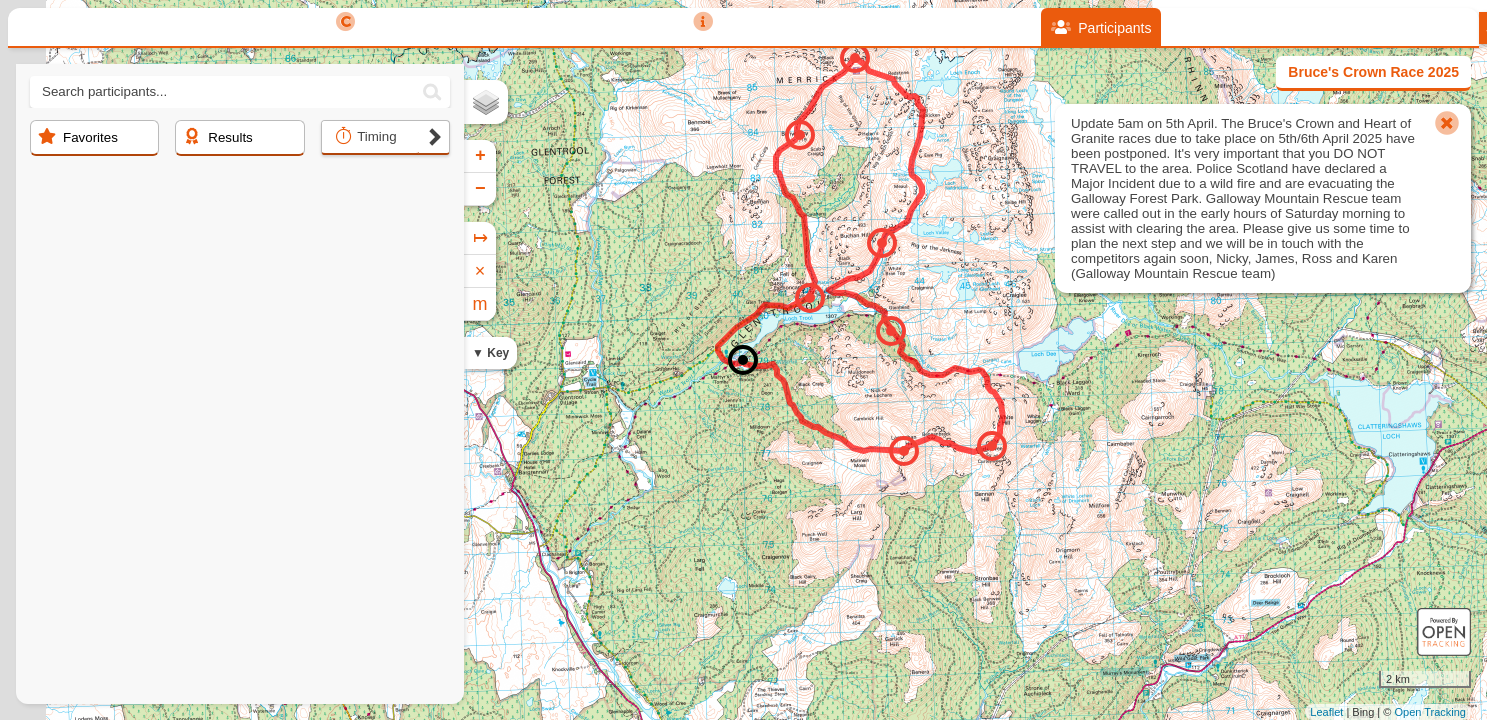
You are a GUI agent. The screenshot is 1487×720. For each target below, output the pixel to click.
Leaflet (1326, 712)
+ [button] (480, 156)
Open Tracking (1430, 712)
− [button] (480, 189)
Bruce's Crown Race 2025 (1373, 72)
